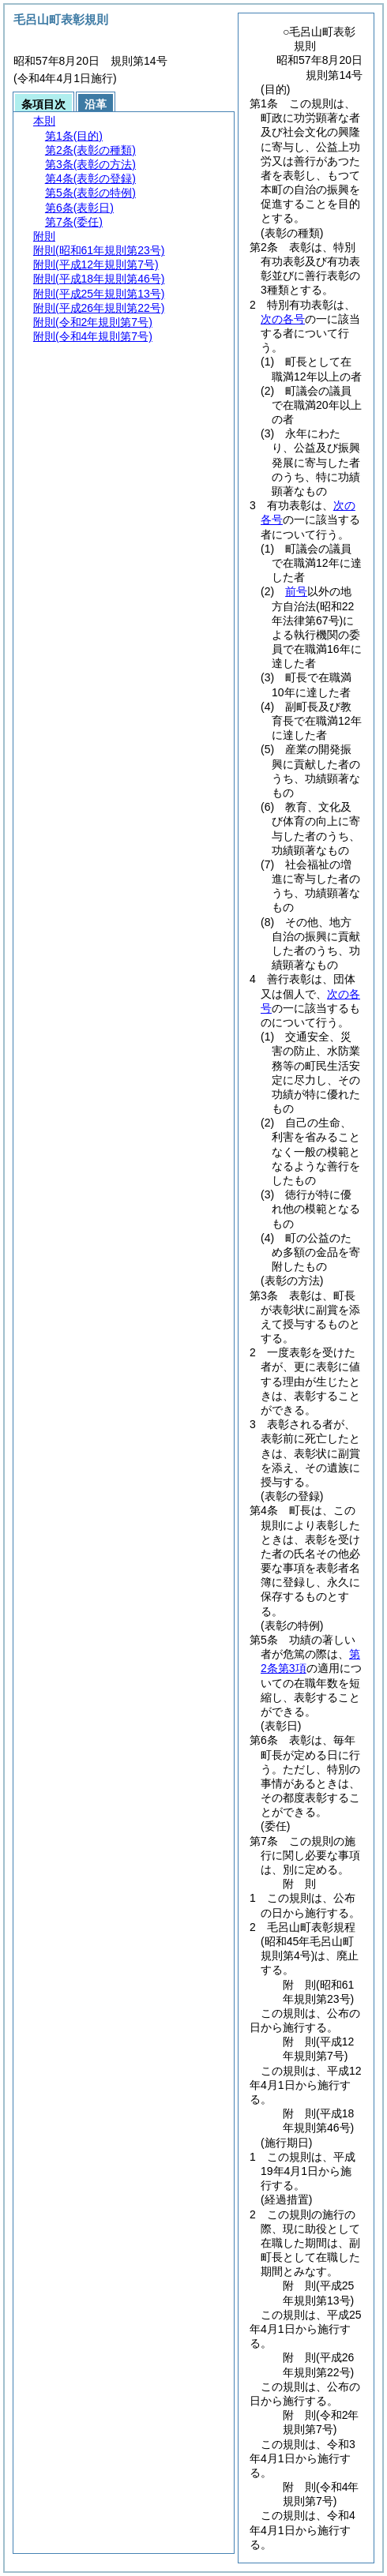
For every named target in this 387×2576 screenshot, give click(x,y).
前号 (296, 591)
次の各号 (283, 319)
